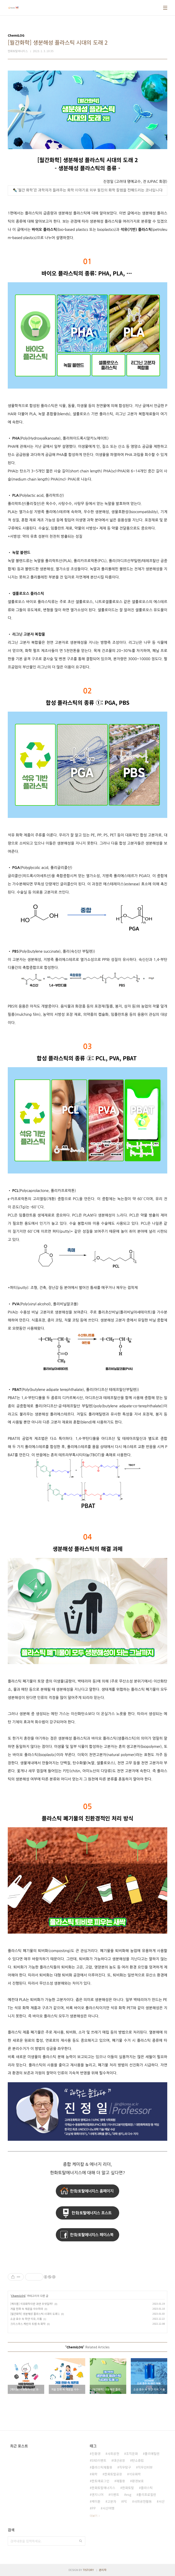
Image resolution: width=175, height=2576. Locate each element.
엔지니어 (97, 2494)
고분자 (111, 2501)
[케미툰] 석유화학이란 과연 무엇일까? (31, 2304)
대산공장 (119, 2460)
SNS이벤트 (99, 2460)
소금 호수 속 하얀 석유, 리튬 (26, 2319)
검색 (80, 2541)
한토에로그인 (100, 2481)
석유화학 (135, 2474)
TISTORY (88, 2570)
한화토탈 (128, 2487)
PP (94, 2508)
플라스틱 (147, 2487)
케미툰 (96, 2501)
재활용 (120, 2481)
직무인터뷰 (145, 2467)
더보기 (93, 2515)
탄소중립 (138, 2460)
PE (125, 2501)
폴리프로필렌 (147, 2494)
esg (128, 2494)
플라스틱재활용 (102, 2467)
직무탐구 (125, 2467)
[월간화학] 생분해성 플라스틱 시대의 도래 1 (35, 2314)
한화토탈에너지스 (103, 2487)
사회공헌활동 (143, 2501)
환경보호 (138, 2481)
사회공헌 (113, 2453)
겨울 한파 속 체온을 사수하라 (26, 2309)
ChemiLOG (18, 2296)
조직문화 (132, 2453)
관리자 (102, 2570)
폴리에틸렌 (152, 2453)
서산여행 (108, 2508)
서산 (162, 2501)
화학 (95, 2474)
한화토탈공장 (113, 2474)
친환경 (96, 2453)
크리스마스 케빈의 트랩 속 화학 (28, 2324)
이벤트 (114, 2494)
